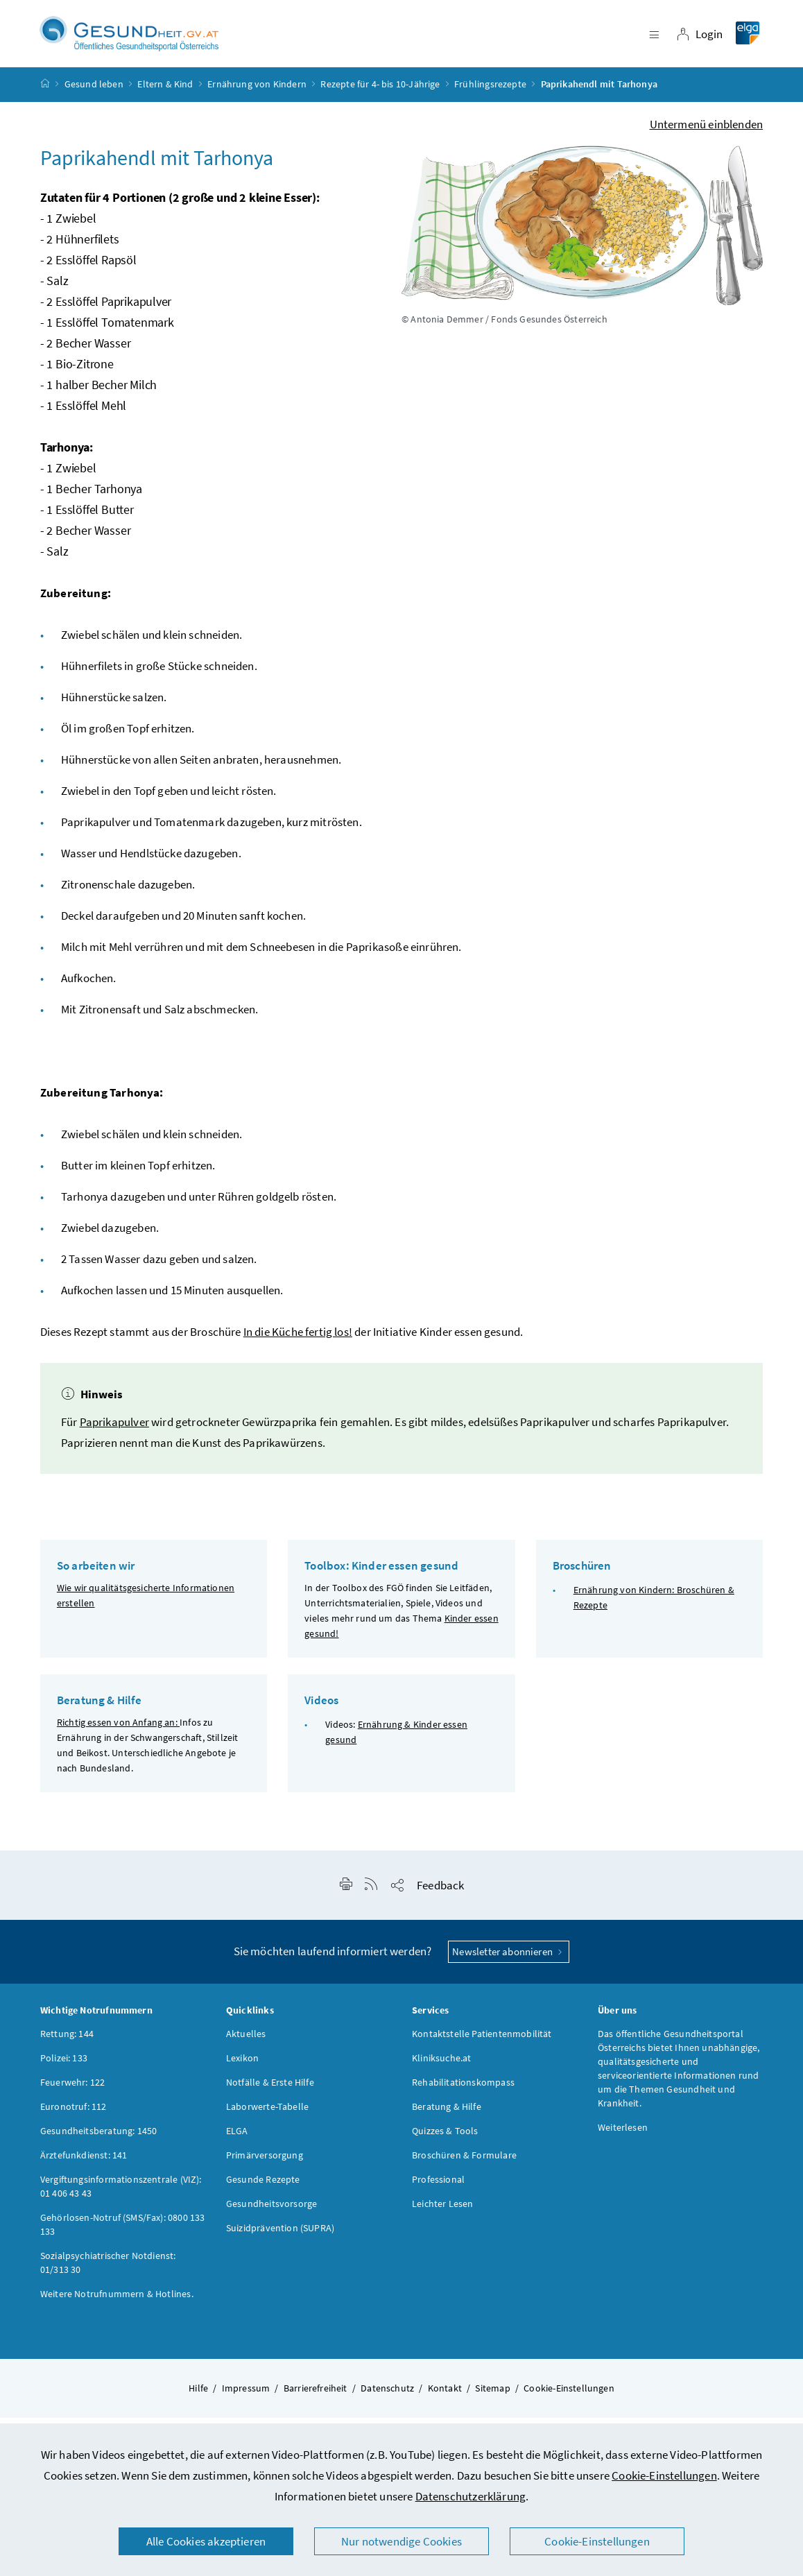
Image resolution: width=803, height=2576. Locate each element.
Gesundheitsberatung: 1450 (98, 2139)
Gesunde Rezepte (263, 2187)
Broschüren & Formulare (464, 2163)
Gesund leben (93, 93)
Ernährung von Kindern (256, 93)
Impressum (246, 2396)
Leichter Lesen (442, 2212)
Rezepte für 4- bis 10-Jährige (380, 93)
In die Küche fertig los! (297, 1340)
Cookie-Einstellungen (664, 2475)
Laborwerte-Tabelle (267, 2115)
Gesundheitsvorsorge (271, 2212)
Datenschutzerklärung (470, 2496)
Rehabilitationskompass (463, 2090)
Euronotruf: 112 (73, 2115)
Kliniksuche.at (441, 2066)
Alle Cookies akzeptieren (206, 2541)
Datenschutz (387, 2396)
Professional (438, 2187)
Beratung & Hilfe (446, 2115)
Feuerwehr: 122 (72, 2090)
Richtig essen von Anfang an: (118, 1730)
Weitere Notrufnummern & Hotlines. (116, 2302)
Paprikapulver (114, 1430)
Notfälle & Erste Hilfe (270, 2090)
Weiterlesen (623, 2135)
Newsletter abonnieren (508, 1959)
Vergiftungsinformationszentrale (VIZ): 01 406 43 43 (121, 2194)
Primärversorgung (264, 2163)
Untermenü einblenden (706, 132)
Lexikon (242, 2066)
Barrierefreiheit (315, 2396)
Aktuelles (246, 2042)
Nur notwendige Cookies (401, 2541)
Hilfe (198, 2396)
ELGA (237, 2139)
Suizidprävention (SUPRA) (280, 2236)
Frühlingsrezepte (490, 93)
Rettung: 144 (67, 2042)
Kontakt (445, 2396)
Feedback (440, 1893)
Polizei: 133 (63, 2066)
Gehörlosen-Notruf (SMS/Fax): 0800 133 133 (122, 2232)
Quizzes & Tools (445, 2139)
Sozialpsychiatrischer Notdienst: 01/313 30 (108, 2271)
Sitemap (492, 2396)
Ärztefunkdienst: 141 (84, 2163)
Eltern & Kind (165, 93)
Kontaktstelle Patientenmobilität (482, 2042)
